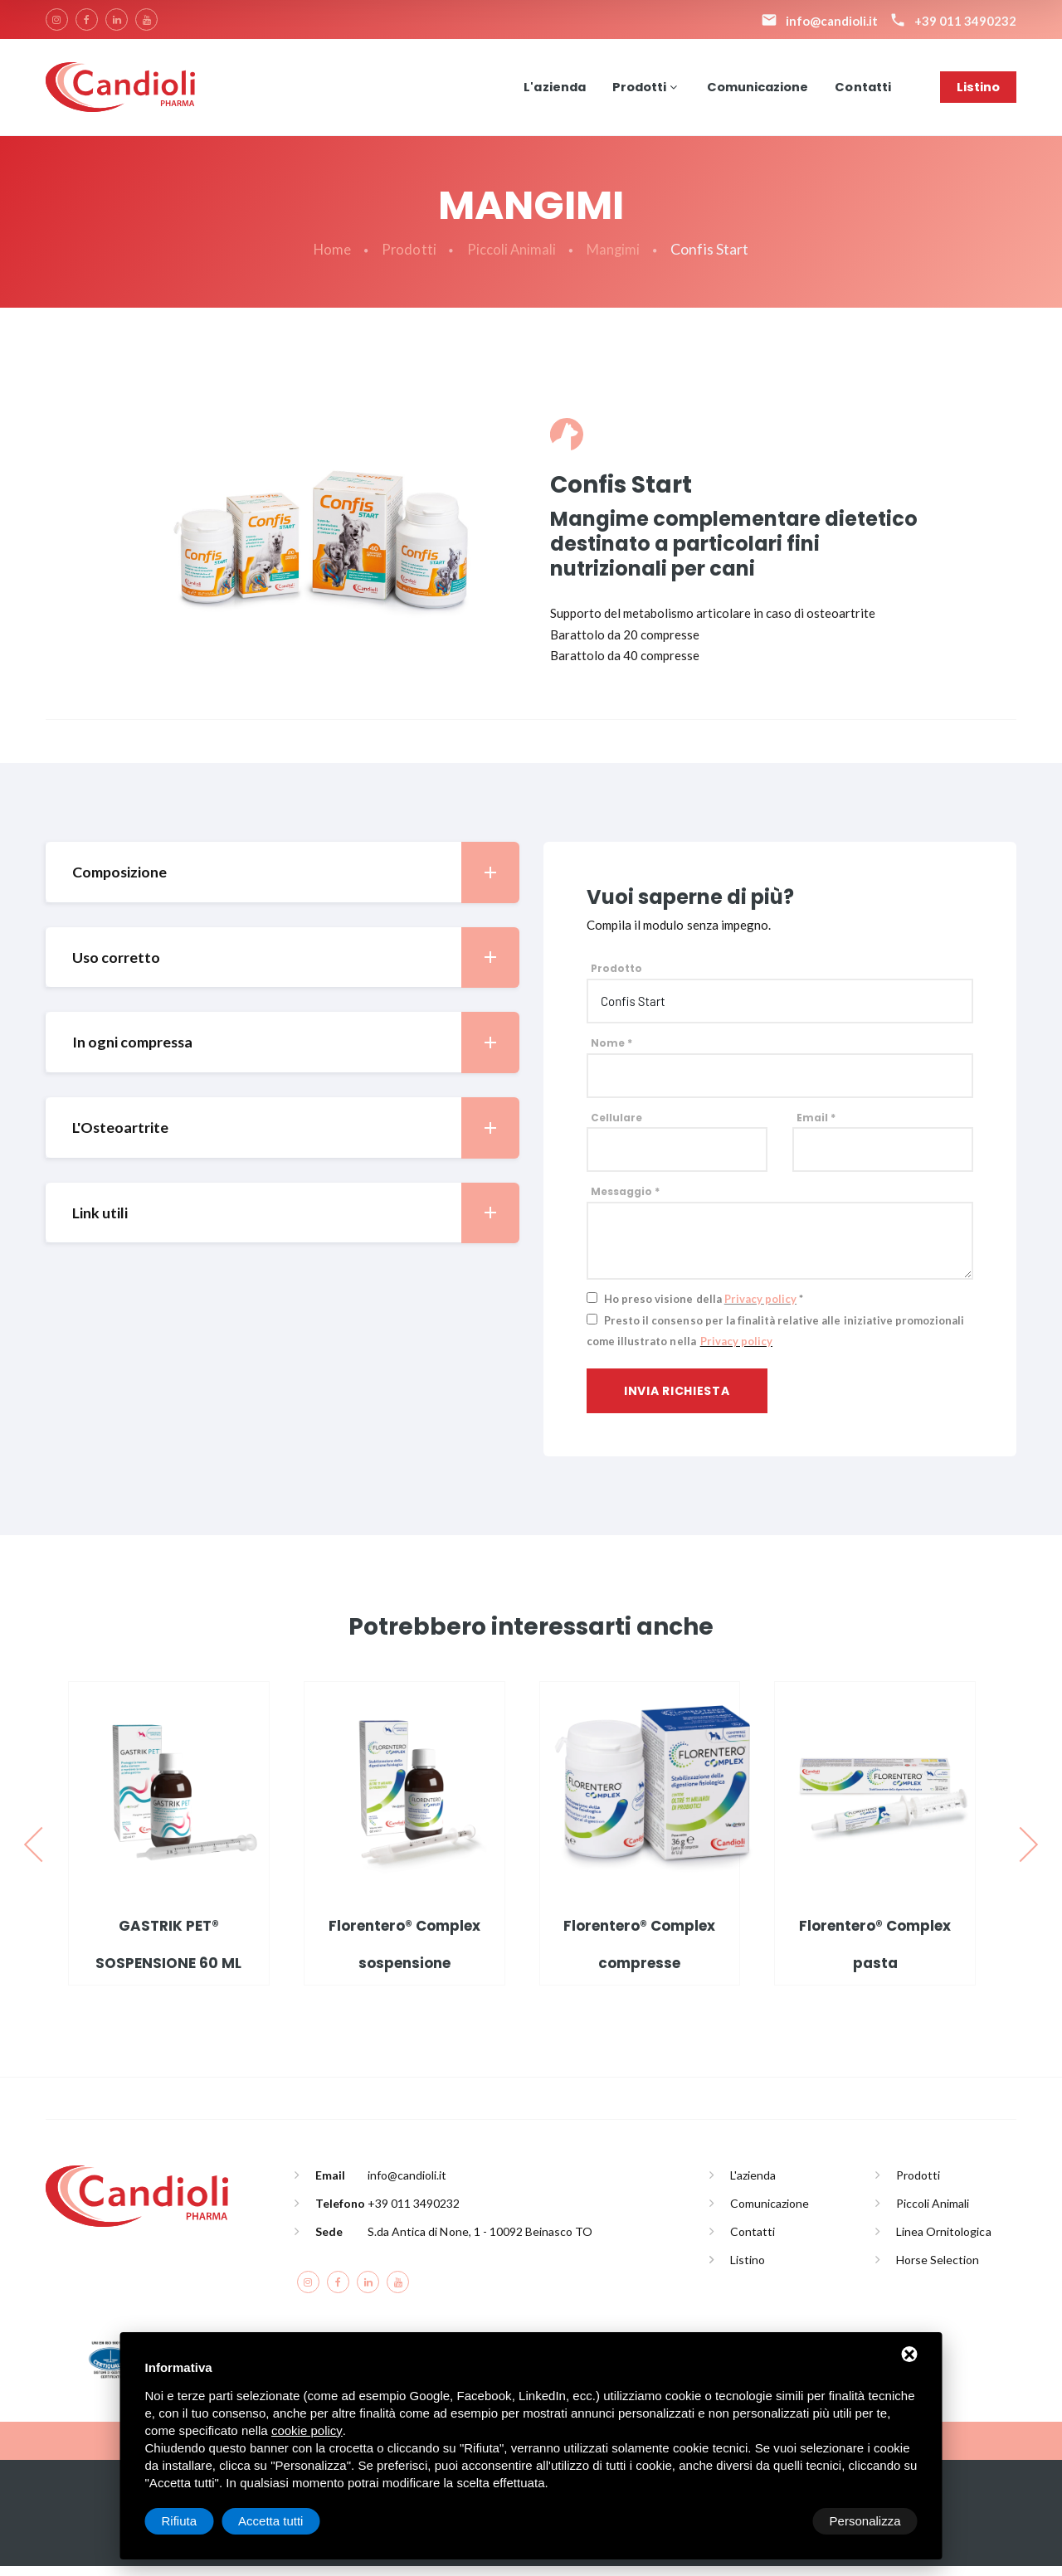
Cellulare (616, 1127)
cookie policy (307, 2430)
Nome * (611, 1053)
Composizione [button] (295, 881)
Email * (815, 1127)
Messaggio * (625, 1201)
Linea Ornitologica (943, 2240)
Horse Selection (937, 2269)
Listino (978, 91)
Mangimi (616, 259)
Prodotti (634, 91)
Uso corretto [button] (295, 966)
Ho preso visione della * (703, 1308)
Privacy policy (760, 1308)
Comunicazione (755, 91)
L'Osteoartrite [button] (295, 1137)
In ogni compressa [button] (295, 1052)
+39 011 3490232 (414, 2212)
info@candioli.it (407, 2184)
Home (328, 259)
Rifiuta (777, 2521)
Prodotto (616, 978)
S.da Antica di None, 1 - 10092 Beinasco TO (480, 2240)
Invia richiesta (677, 1400)
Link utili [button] (295, 1223)
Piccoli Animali (511, 259)
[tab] (282, 881)
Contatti (862, 91)
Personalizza (197, 2521)
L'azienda (548, 91)
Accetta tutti (867, 2521)
